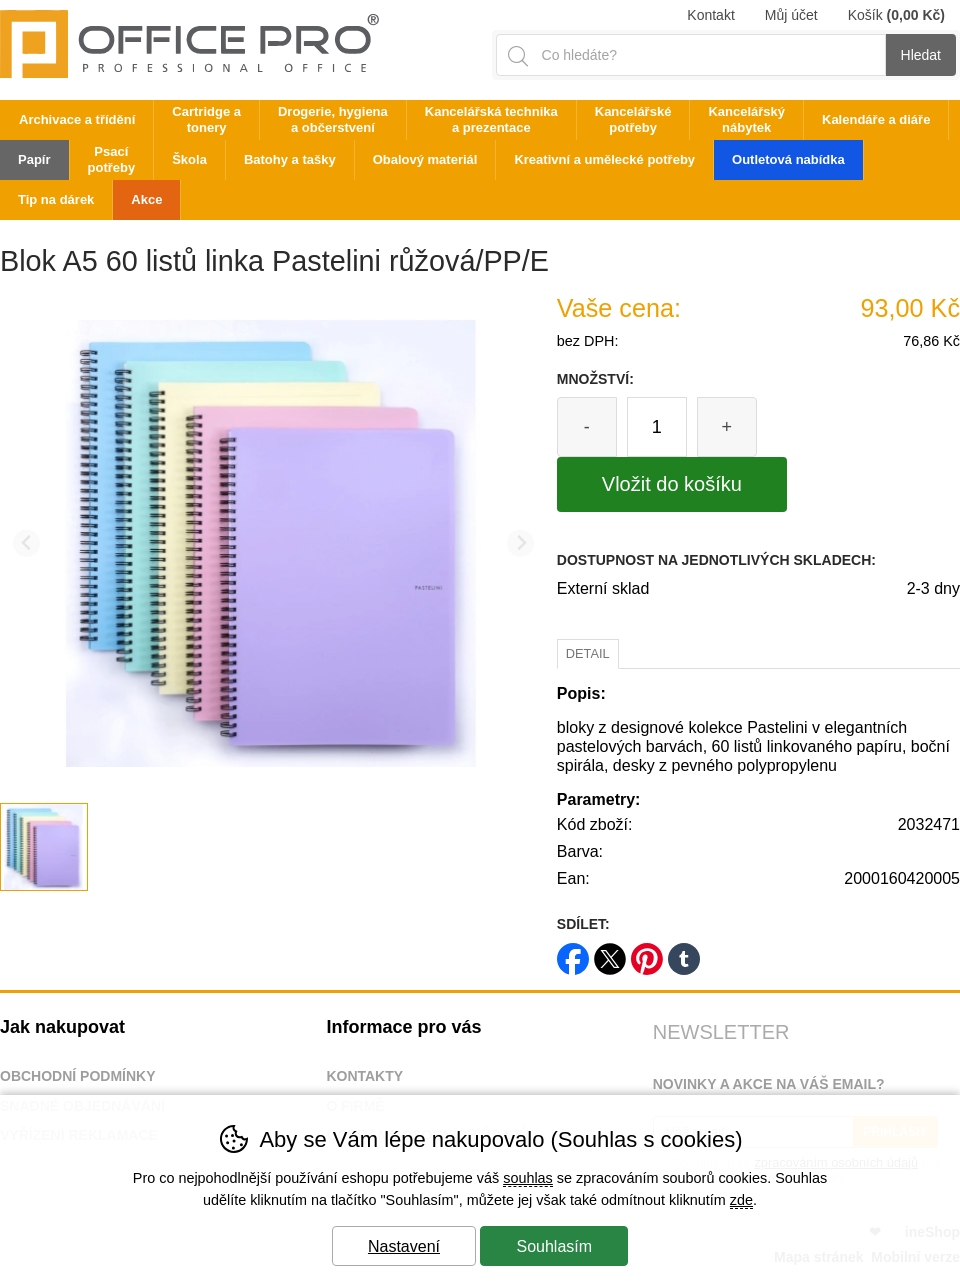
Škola (189, 159)
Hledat (921, 55)
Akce (146, 199)
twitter (610, 952)
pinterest (647, 952)
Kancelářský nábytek (746, 119)
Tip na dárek (56, 199)
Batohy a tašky (290, 159)
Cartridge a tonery (206, 119)
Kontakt (710, 15)
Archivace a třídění (77, 119)
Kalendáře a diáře (876, 119)
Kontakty (364, 1076)
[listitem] (44, 847)
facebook (573, 952)
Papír (34, 159)
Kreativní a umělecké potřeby (604, 159)
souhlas (528, 1178)
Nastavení (404, 1246)
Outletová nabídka (788, 159)
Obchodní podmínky (78, 1076)
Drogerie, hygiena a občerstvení (333, 119)
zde (741, 1200)
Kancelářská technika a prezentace (491, 119)
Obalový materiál (425, 159)
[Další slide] (520, 543)
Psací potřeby (112, 159)
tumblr (684, 952)
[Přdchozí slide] (26, 543)
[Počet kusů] (657, 427)
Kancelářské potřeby (633, 119)
